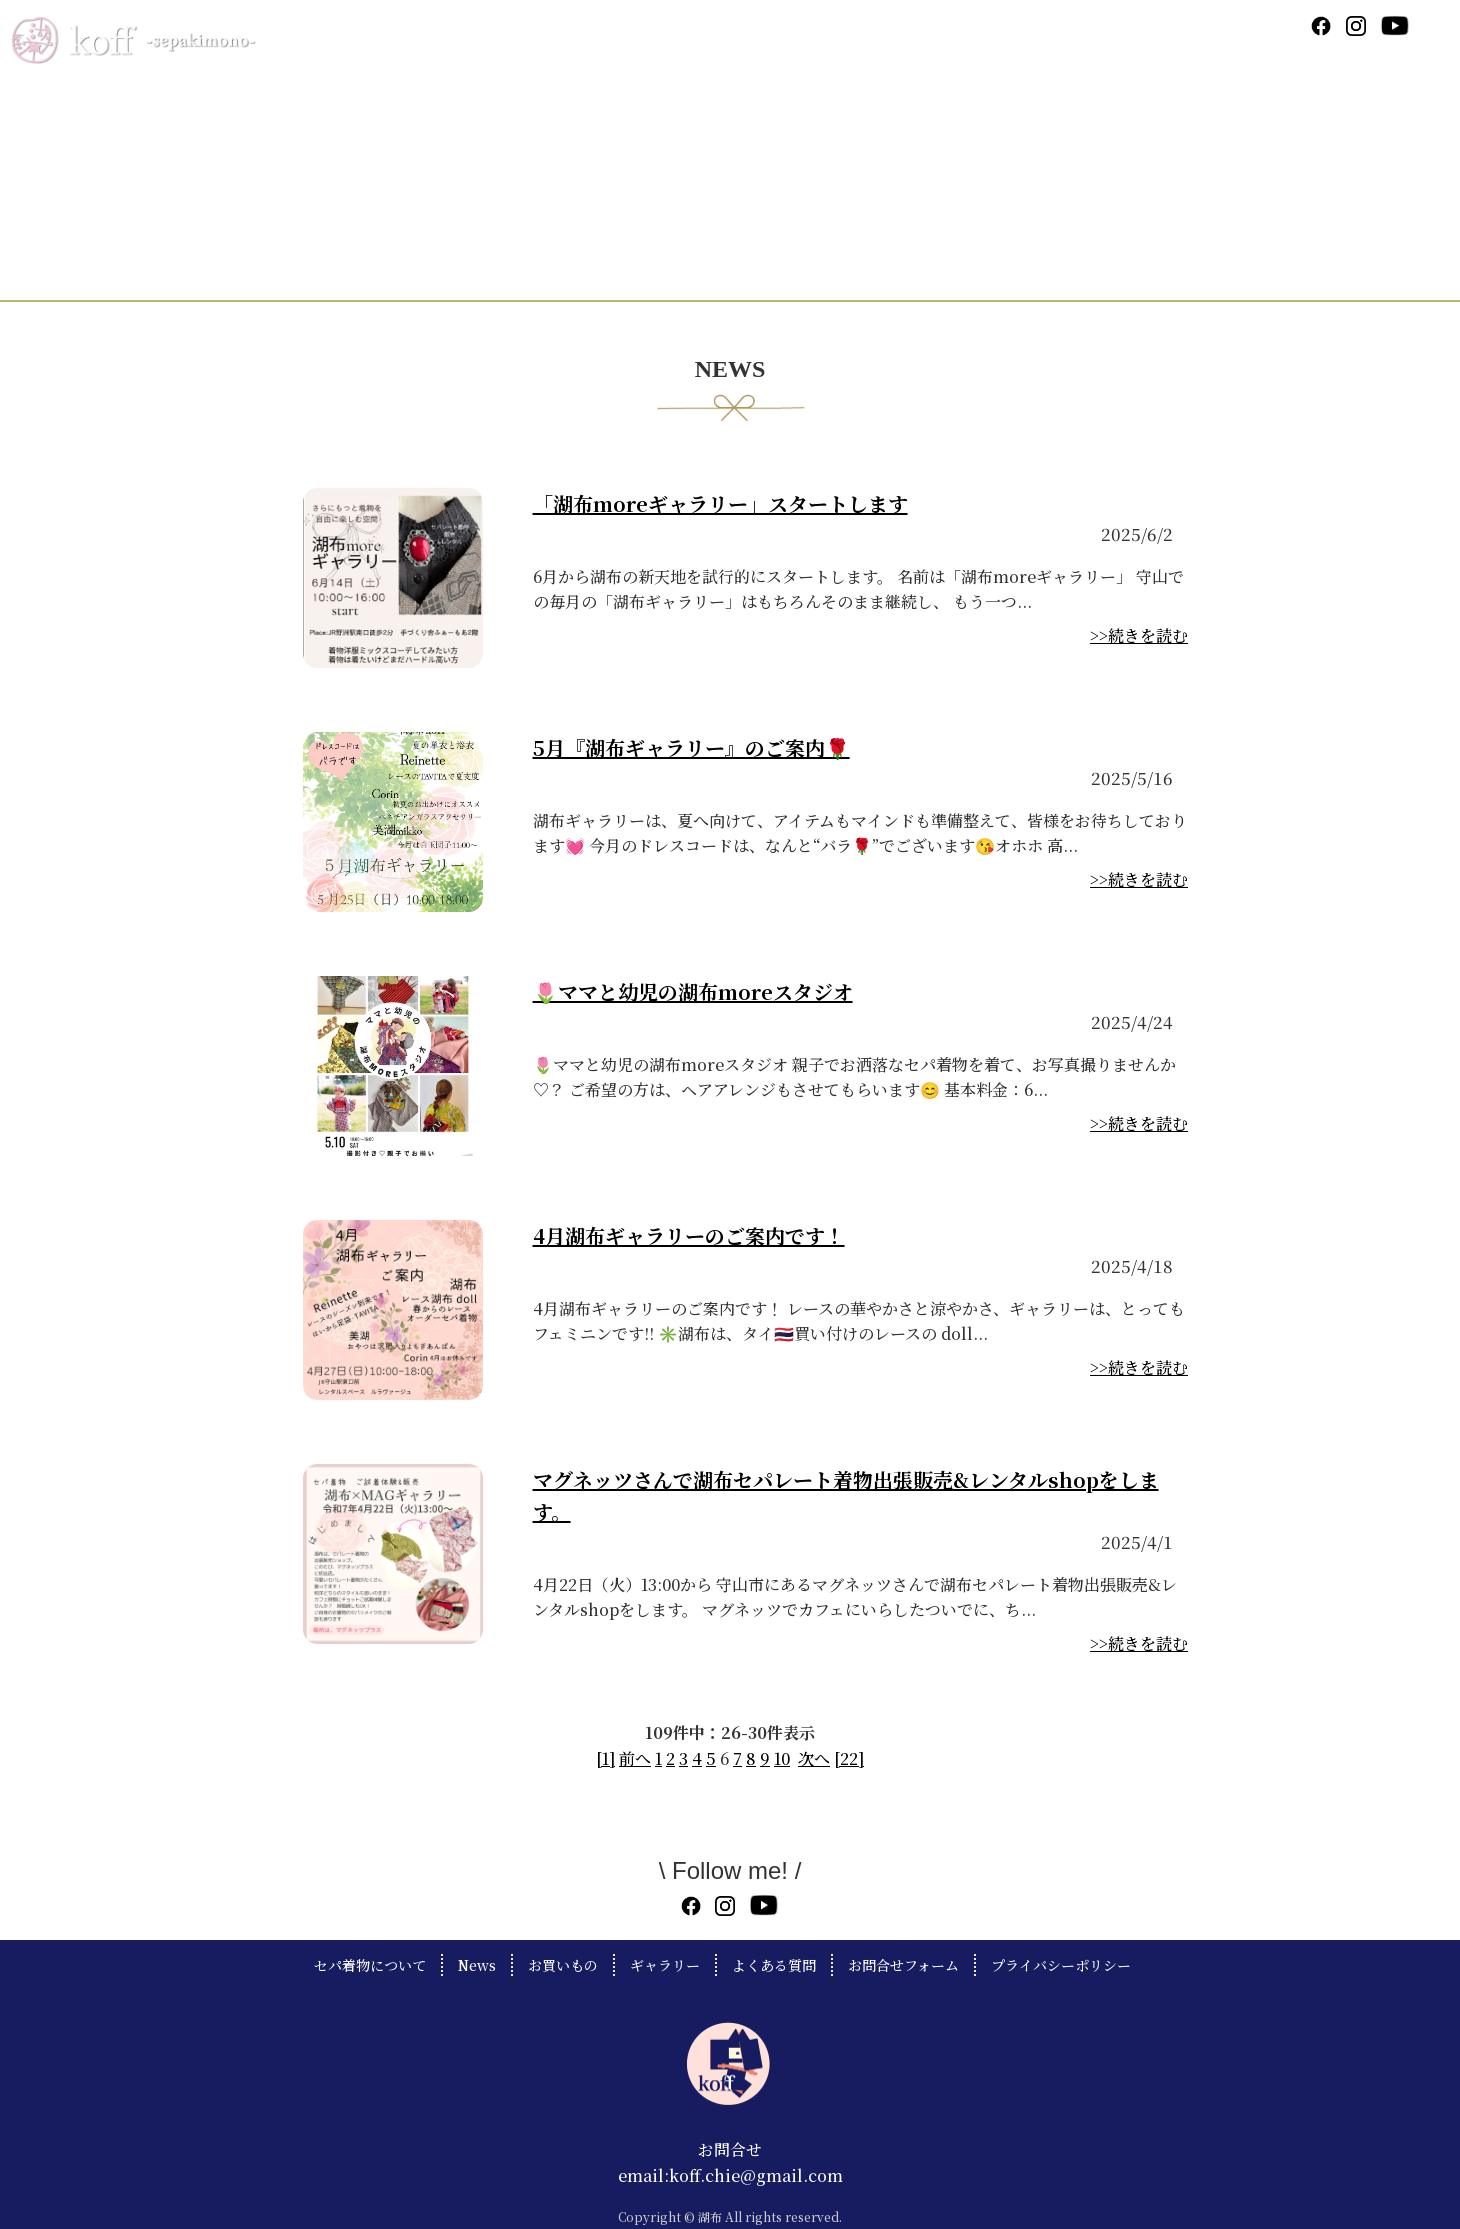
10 (782, 1758)
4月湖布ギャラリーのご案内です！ (689, 1235)
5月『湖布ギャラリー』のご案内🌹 (691, 747)
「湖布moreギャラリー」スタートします (720, 503)
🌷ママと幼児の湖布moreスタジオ (693, 991)
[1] (605, 1758)
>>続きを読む (1139, 635)
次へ (814, 1758)
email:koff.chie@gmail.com (730, 2175)
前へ (635, 1758)
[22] (849, 1758)
